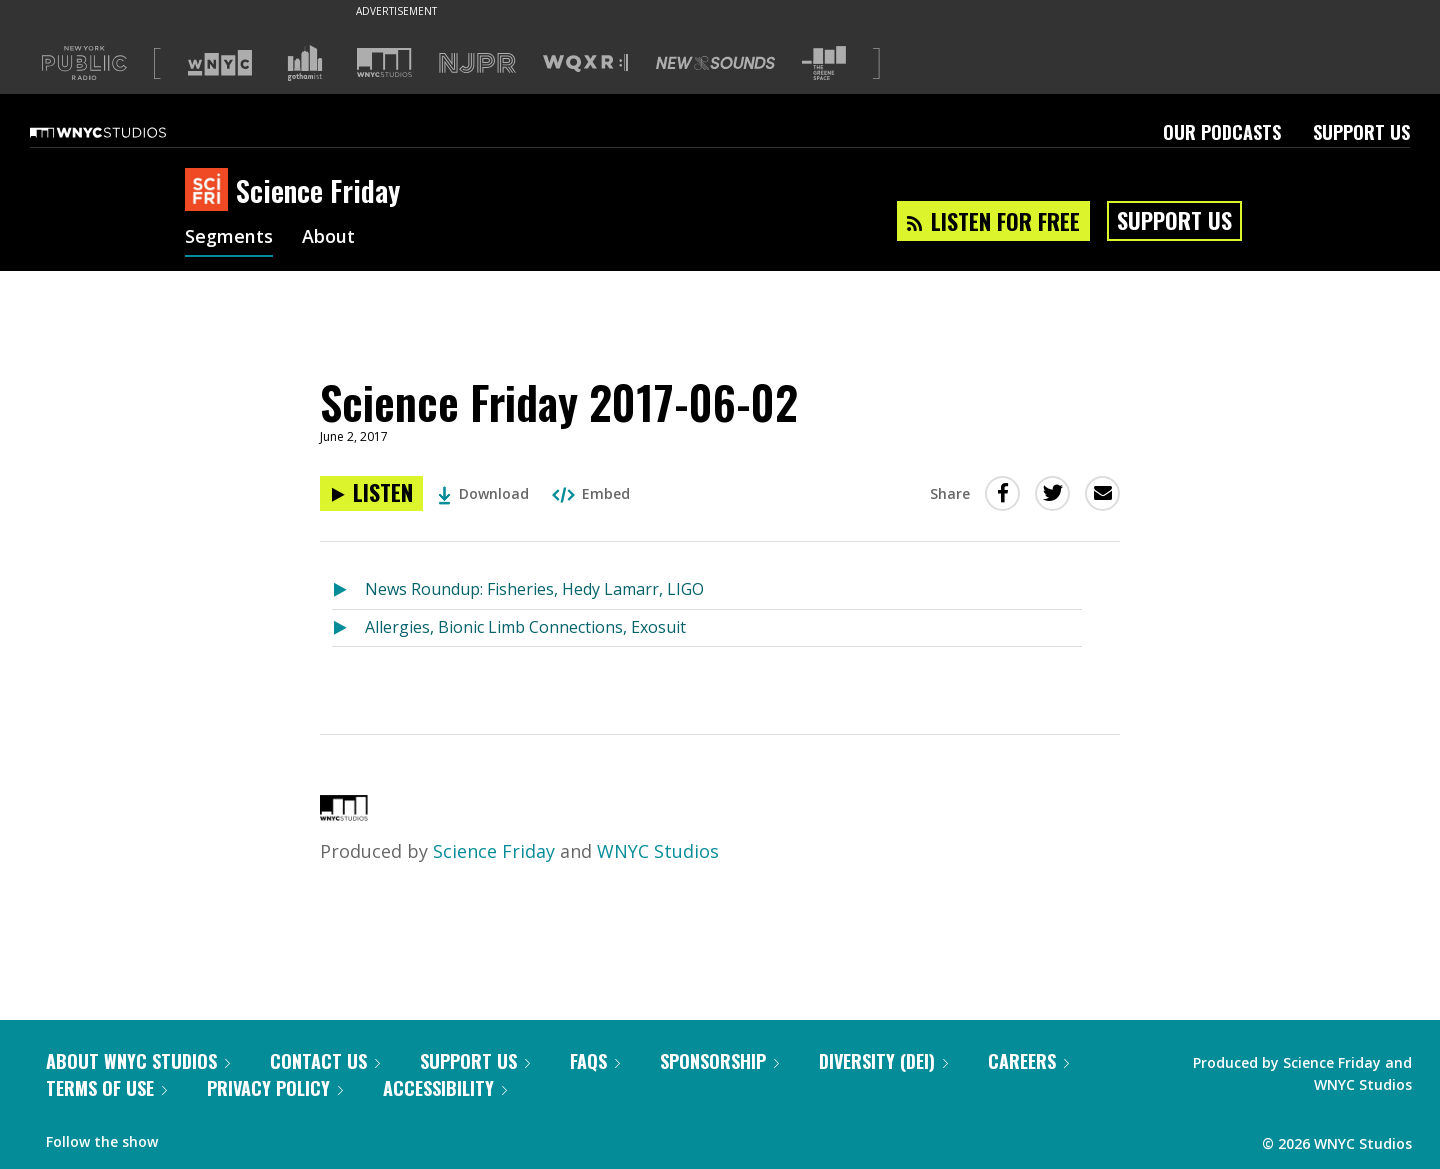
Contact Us (325, 1061)
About (328, 238)
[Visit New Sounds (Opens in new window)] (715, 63)
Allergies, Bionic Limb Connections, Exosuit (525, 627)
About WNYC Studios (138, 1061)
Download (483, 493)
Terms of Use (106, 1088)
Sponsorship (719, 1061)
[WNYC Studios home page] (123, 132)
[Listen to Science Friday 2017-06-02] (371, 493)
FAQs (595, 1061)
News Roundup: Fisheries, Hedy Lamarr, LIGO (534, 589)
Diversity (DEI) (883, 1061)
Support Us (1361, 132)
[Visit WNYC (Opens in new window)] (220, 63)
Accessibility (445, 1088)
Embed (591, 493)
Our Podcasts (1222, 132)
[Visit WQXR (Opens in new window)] (585, 63)
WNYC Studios (658, 851)
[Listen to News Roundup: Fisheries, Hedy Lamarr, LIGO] (348, 590)
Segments (229, 238)
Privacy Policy (275, 1088)
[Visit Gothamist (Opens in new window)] (305, 63)
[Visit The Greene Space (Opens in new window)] (824, 63)
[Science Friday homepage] (210, 191)
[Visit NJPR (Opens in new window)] (477, 63)
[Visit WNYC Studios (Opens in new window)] (384, 62)
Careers (1028, 1061)
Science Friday (494, 851)
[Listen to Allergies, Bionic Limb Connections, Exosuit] (348, 628)
